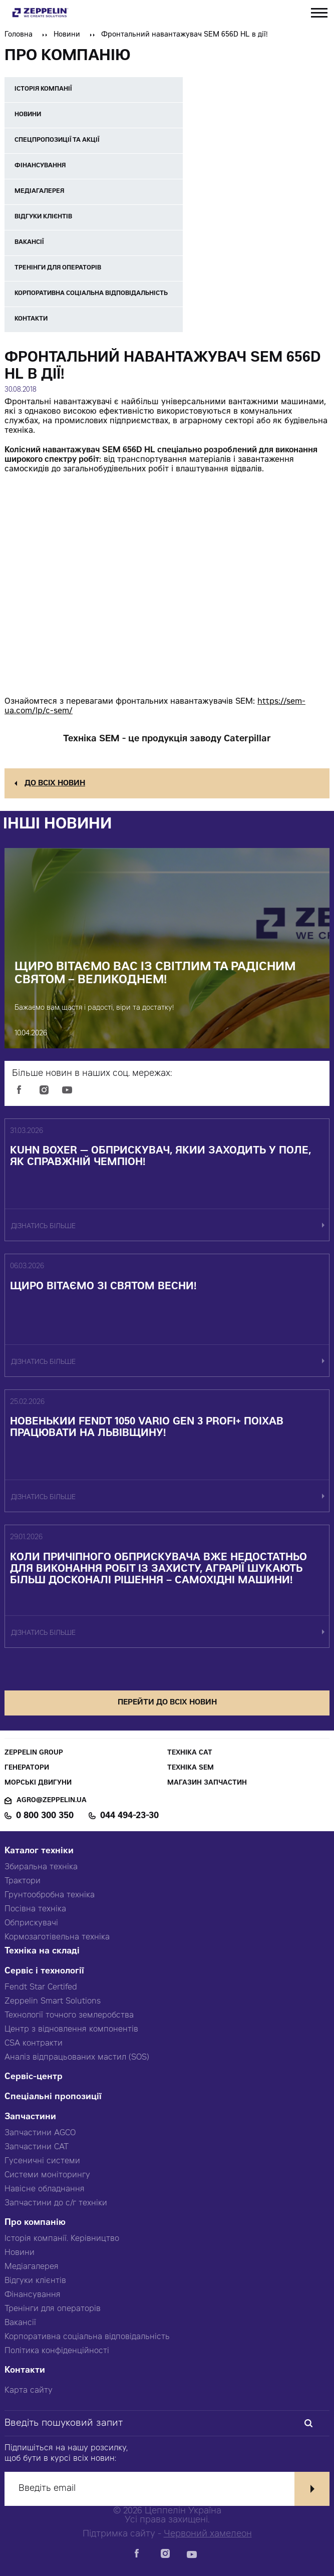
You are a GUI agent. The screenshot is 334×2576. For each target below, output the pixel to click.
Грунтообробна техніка (50, 1895)
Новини (67, 35)
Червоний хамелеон (208, 2534)
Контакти (25, 2371)
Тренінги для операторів (53, 2309)
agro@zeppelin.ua (52, 1801)
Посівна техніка (35, 1909)
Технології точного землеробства (69, 2016)
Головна (19, 35)
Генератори (27, 1768)
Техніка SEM (190, 1768)
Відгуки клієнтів (35, 2281)
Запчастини (30, 2117)
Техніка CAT (189, 1753)
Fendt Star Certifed (41, 1987)
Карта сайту (29, 2391)
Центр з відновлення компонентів (71, 2030)
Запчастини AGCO (40, 2133)
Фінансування (33, 2295)
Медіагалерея (32, 2267)
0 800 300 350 (45, 1816)
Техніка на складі (42, 1951)
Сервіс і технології (44, 1971)
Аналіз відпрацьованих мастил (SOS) (77, 2058)
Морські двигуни (38, 1783)
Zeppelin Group (34, 1753)
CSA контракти (34, 2044)
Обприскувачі (31, 1923)
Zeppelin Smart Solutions (53, 2001)
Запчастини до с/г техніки (56, 2203)
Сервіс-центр (34, 2077)
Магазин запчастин (207, 1783)
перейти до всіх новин (167, 1702)
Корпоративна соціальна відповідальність (87, 2337)
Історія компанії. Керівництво (62, 2239)
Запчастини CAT (37, 2147)
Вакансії (20, 2323)
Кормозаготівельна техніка (57, 1937)
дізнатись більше (43, 1227)
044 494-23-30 (129, 1816)
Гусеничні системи (42, 2161)
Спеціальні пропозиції (53, 2097)
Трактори (23, 1881)
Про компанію (35, 2223)
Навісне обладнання (45, 2189)
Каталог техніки (39, 1851)
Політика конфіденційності (57, 2351)
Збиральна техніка (41, 1867)
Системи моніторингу (47, 2175)
